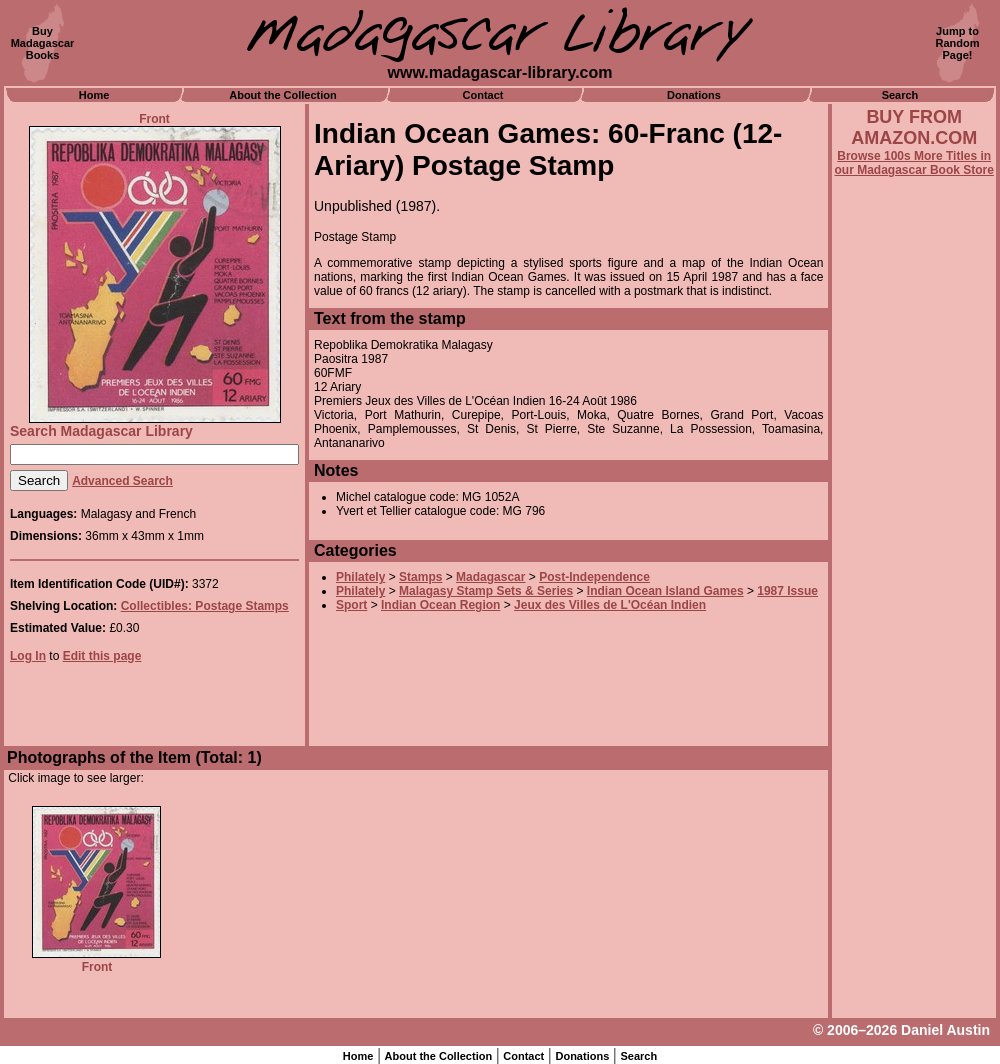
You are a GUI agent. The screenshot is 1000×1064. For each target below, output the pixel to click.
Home (94, 95)
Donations (694, 95)
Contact (483, 95)
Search (900, 95)
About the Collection (283, 95)
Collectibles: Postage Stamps (205, 606)
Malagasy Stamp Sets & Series (486, 591)
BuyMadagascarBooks (43, 43)
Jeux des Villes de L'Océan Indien (610, 605)
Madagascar (490, 577)
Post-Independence (594, 577)
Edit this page (102, 656)
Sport (351, 605)
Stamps (420, 577)
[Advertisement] (914, 717)
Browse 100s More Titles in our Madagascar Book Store (914, 163)
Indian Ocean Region (440, 605)
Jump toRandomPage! (958, 43)
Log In (28, 656)
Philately (360, 577)
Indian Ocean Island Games (665, 591)
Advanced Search (122, 481)
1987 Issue (787, 591)
